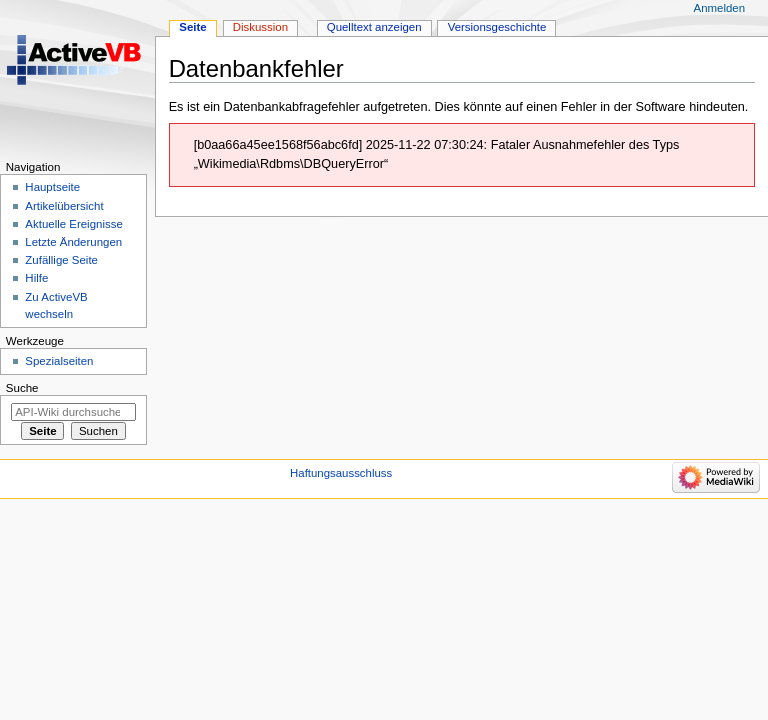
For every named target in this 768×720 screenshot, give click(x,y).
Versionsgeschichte (497, 27)
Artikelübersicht (64, 206)
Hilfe (36, 278)
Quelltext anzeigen (374, 27)
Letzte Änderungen (73, 242)
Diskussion (260, 27)
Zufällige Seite (61, 260)
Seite (192, 27)
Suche (22, 388)
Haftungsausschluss (341, 473)
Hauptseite (52, 187)
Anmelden (720, 8)
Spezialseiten (59, 361)
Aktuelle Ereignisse (73, 224)
